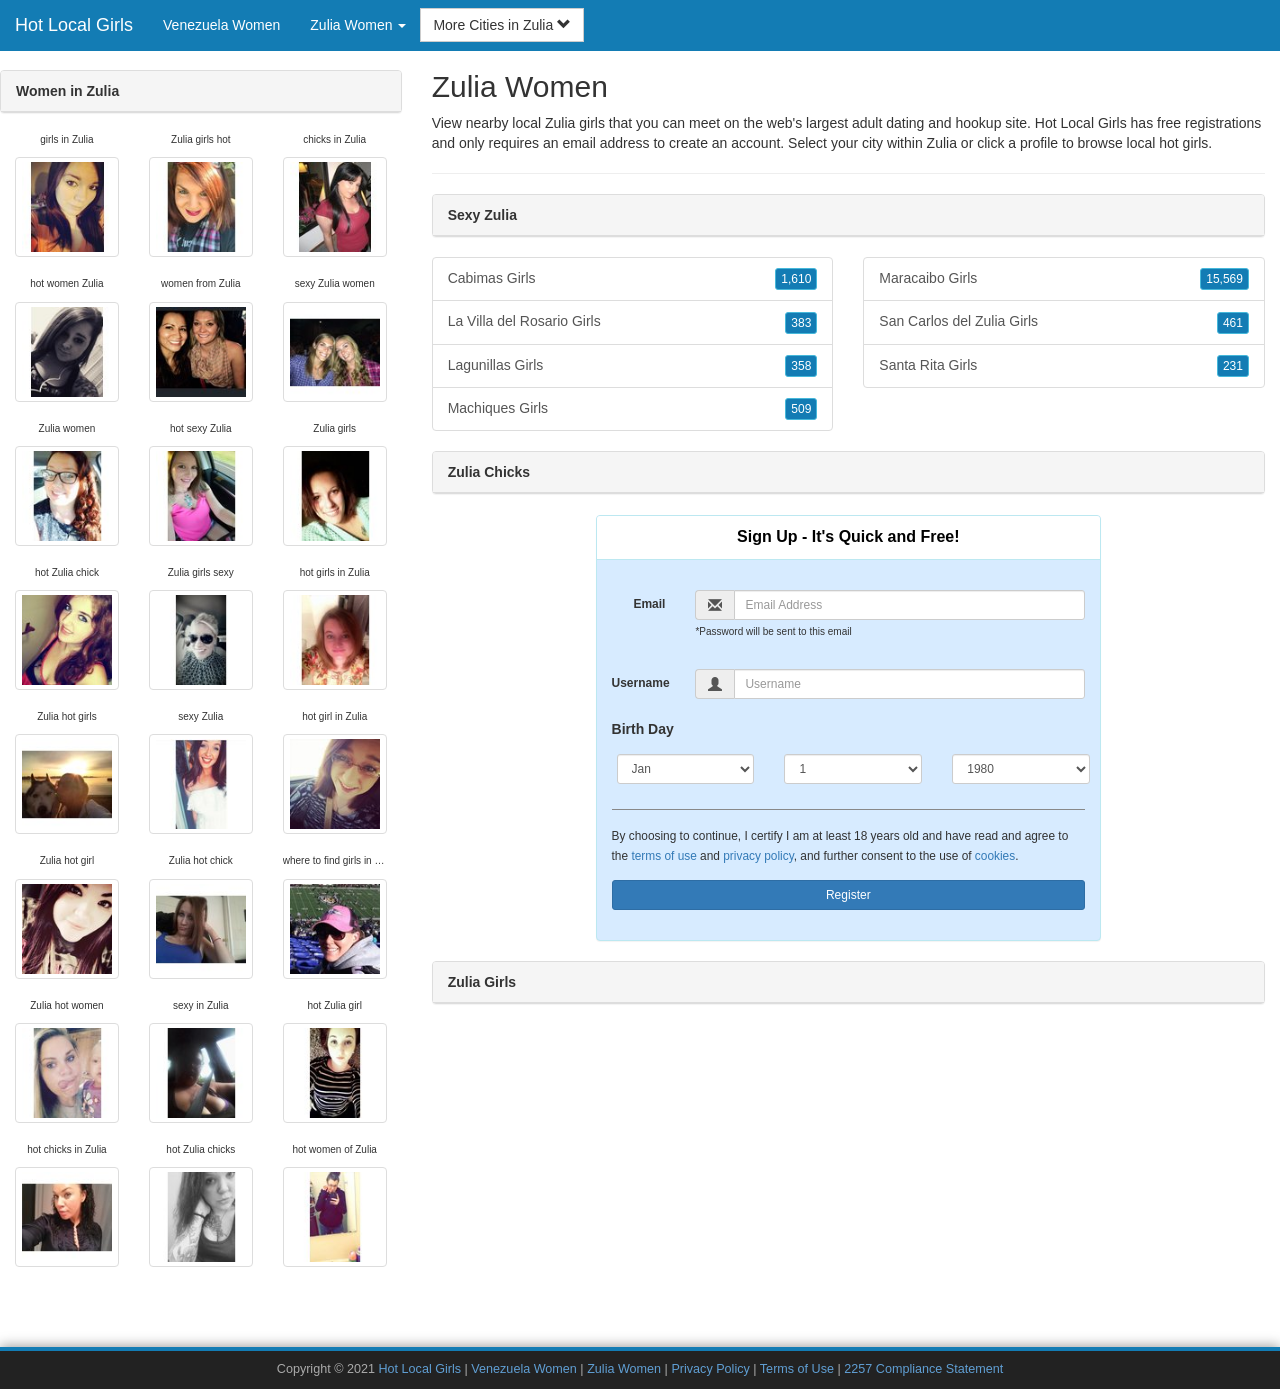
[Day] (853, 769)
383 (801, 323)
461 (1233, 323)
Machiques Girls (633, 409)
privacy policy (758, 856)
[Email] (909, 605)
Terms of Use (797, 1369)
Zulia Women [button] (358, 25)
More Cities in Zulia (502, 25)
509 (801, 409)
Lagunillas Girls (633, 366)
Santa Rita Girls (1064, 366)
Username (641, 683)
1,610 (796, 279)
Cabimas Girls (633, 279)
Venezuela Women (221, 25)
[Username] (909, 684)
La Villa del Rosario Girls (633, 322)
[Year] (1021, 769)
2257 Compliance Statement (923, 1369)
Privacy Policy (710, 1369)
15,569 (1224, 279)
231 (1233, 366)
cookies (995, 856)
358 (801, 366)
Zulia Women (624, 1369)
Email (649, 604)
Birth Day (643, 729)
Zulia (942, 143)
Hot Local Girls (74, 25)
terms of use (663, 856)
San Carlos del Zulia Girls (1064, 322)
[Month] (686, 769)
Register (848, 895)
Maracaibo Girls (1064, 279)
